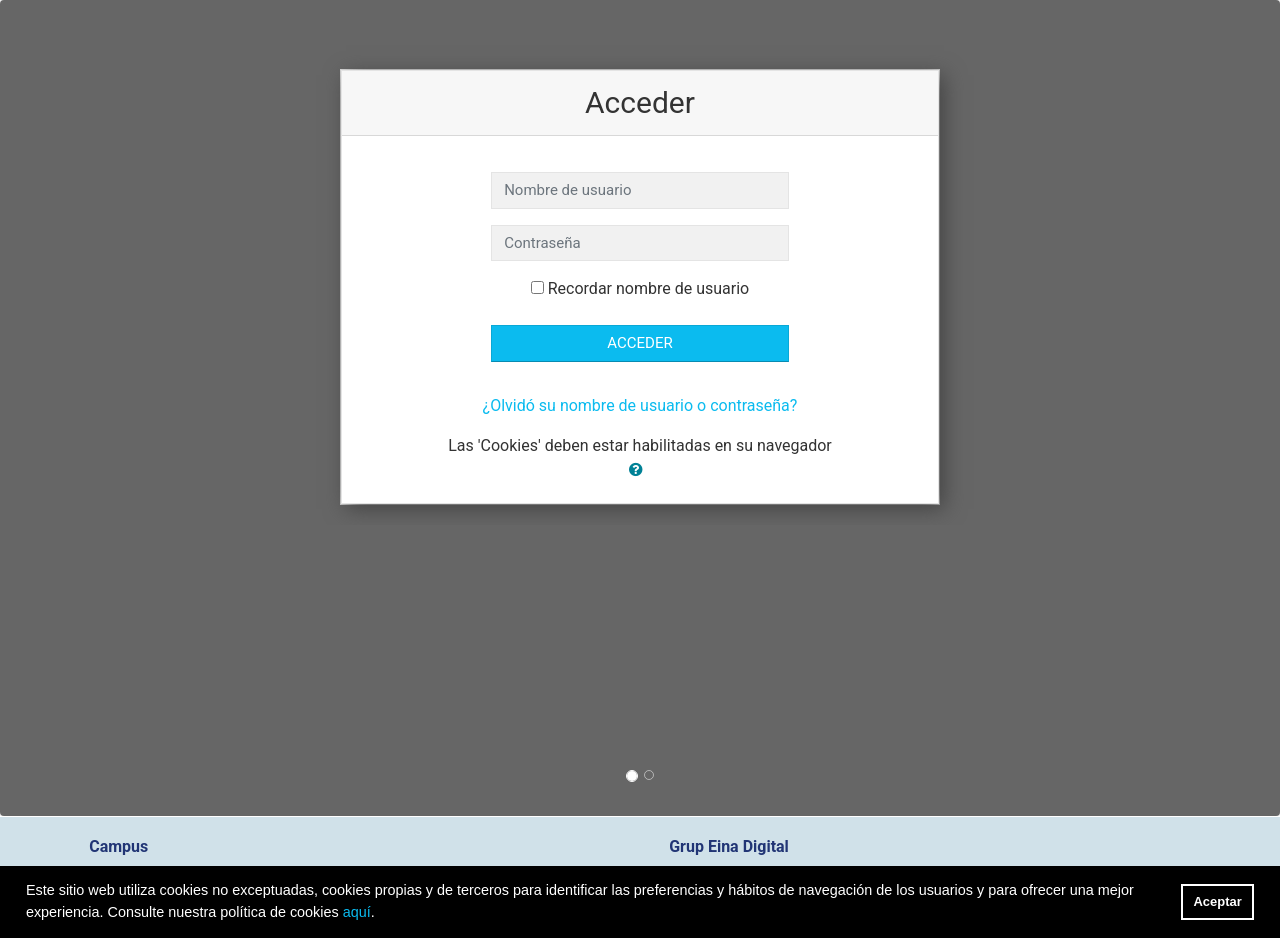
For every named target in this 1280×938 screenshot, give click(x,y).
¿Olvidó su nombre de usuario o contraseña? (640, 405)
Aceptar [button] (1218, 901)
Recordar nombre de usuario (648, 288)
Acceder (639, 343)
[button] (640, 470)
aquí (357, 912)
